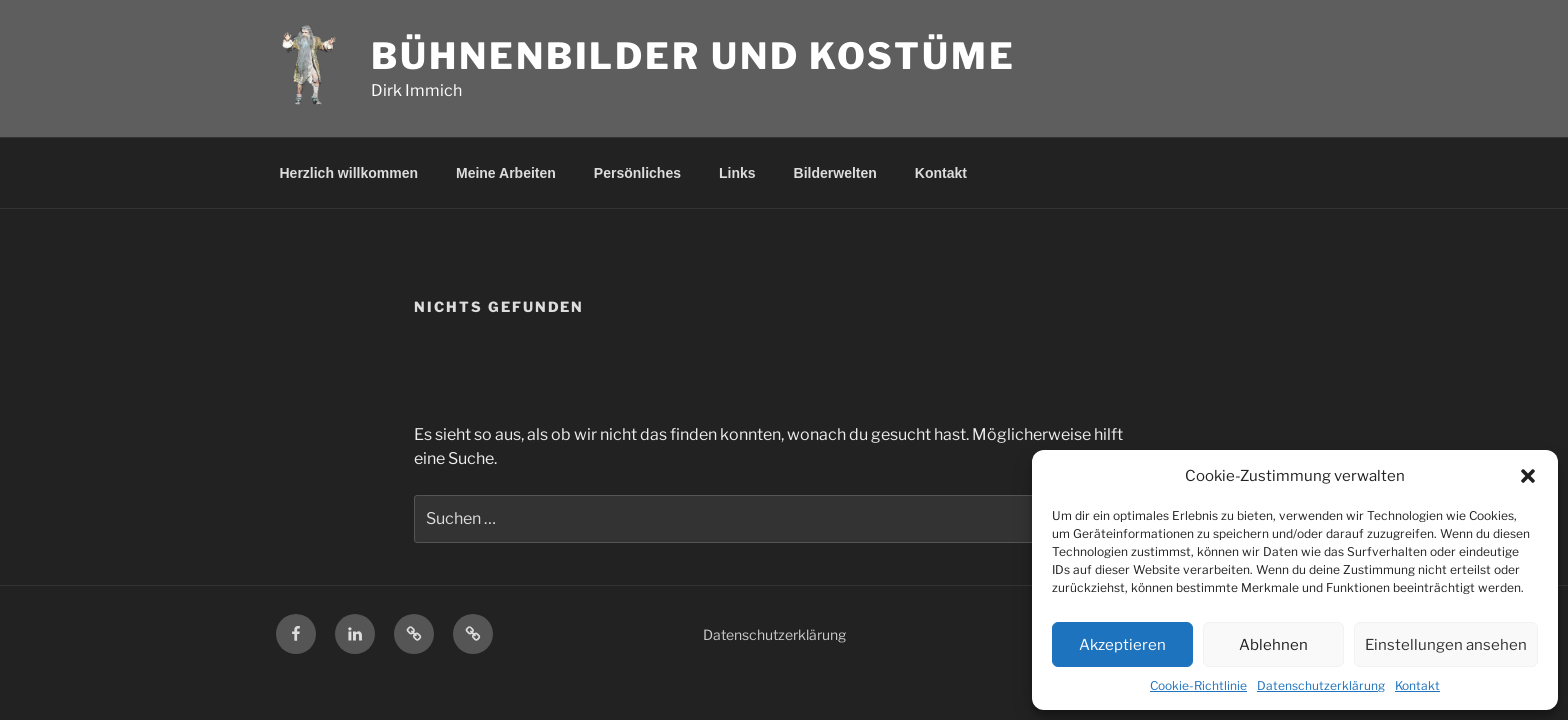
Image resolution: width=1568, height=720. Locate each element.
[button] (1528, 476)
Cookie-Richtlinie (1198, 685)
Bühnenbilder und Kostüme (693, 56)
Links (737, 173)
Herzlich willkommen (349, 173)
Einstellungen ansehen (1446, 645)
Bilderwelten (835, 173)
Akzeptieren (1122, 645)
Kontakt (1417, 685)
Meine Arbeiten (506, 173)
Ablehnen (1273, 645)
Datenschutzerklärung (1321, 685)
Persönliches (637, 173)
